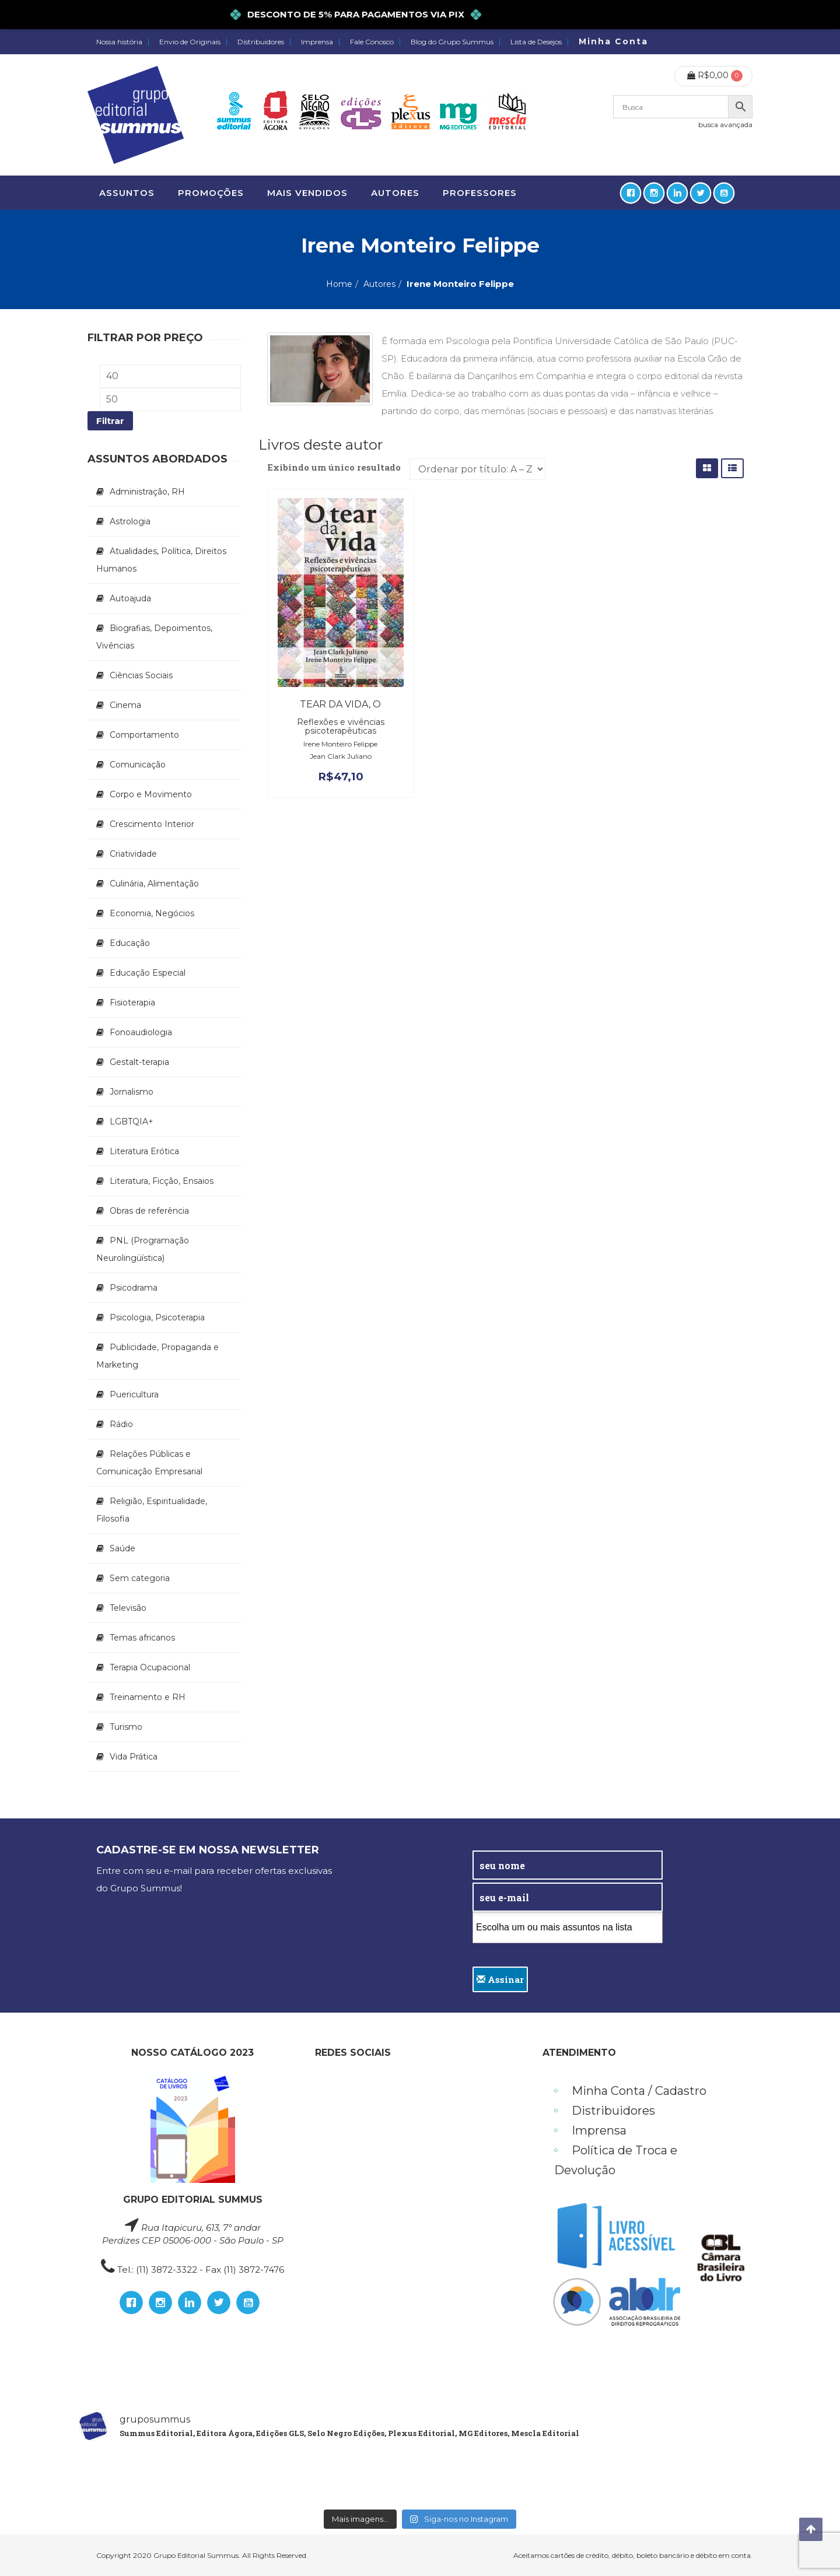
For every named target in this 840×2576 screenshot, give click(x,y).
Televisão (128, 1608)
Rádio (121, 1424)
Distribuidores (260, 41)
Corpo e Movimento (151, 794)
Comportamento (144, 735)
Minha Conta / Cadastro (639, 2091)
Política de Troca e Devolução (615, 2160)
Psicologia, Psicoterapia (157, 1317)
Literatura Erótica (144, 1151)
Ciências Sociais (141, 675)
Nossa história (119, 41)
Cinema (125, 705)
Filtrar (110, 420)
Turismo (126, 1727)
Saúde (122, 1548)
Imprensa (317, 41)
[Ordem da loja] (477, 469)
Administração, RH (147, 491)
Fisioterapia (132, 1002)
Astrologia (130, 521)
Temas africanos (142, 1637)
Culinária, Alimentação (154, 883)
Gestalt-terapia (139, 1062)
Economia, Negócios (152, 913)
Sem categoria (140, 1578)
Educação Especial (148, 973)
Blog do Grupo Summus (452, 41)
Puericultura (134, 1394)
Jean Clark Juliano (341, 756)
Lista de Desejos (536, 41)
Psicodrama (134, 1287)
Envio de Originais (189, 41)
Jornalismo (131, 1092)
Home (339, 284)
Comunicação (138, 764)
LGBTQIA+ (131, 1121)
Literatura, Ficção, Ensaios (162, 1181)
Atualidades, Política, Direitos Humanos (161, 560)
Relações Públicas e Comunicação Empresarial (149, 1463)
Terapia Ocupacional (150, 1667)
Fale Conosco (372, 41)
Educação (130, 943)
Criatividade (133, 854)
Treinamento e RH (148, 1697)
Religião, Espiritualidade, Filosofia (151, 1510)
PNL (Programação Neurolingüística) (142, 1249)
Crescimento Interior (152, 824)
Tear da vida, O (340, 704)
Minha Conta (613, 41)
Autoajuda (130, 598)
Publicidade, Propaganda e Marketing (157, 1356)
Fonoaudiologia (141, 1032)
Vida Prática (134, 1756)
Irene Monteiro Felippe (340, 743)
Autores (379, 284)
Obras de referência (149, 1210)
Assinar (500, 1979)
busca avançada (725, 124)
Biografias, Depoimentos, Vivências (154, 637)
